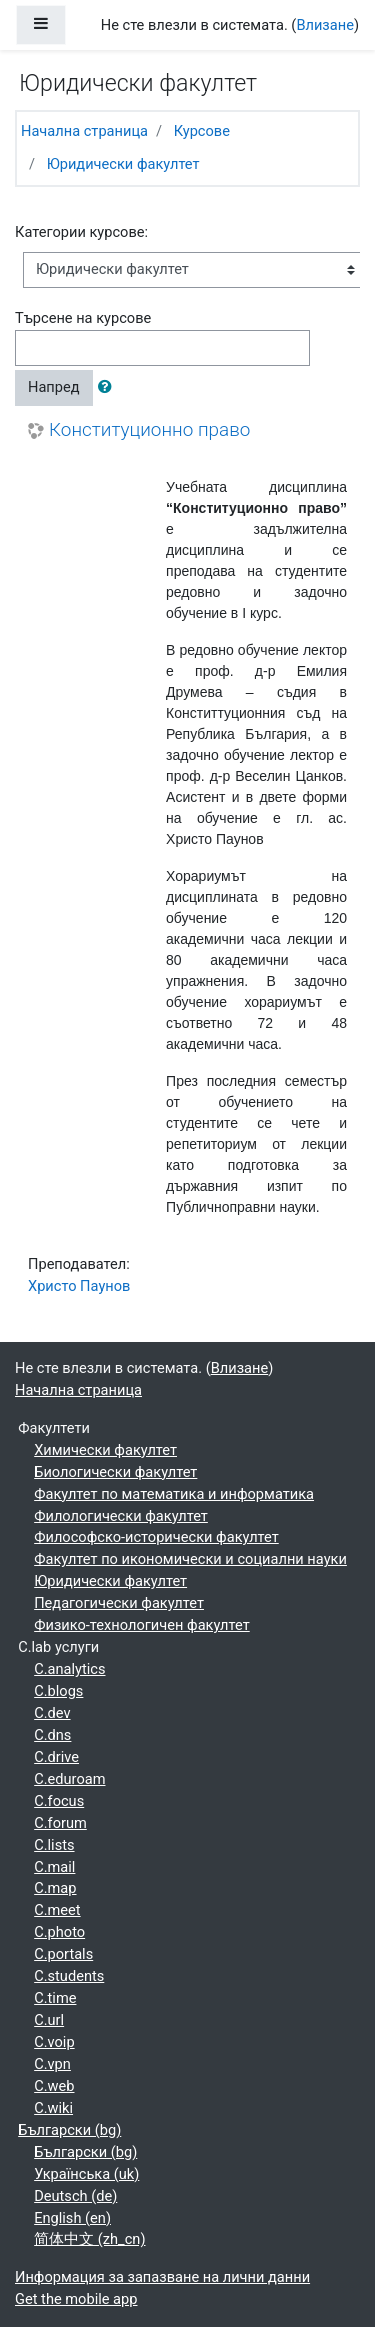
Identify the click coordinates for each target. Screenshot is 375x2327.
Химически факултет (105, 1450)
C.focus (59, 1801)
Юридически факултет (123, 164)
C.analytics (69, 1669)
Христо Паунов (79, 1286)
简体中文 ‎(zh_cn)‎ (89, 2239)
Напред (54, 387)
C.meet (57, 1910)
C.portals (63, 1954)
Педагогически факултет (119, 1603)
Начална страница (84, 131)
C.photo (59, 1932)
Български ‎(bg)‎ (69, 2130)
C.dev (52, 1713)
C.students (69, 1976)
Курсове (202, 131)
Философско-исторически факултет (156, 1537)
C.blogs (58, 1691)
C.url (49, 2020)
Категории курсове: (81, 232)
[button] (109, 388)
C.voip (54, 2042)
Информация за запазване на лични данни (162, 2277)
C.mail (54, 1867)
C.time (55, 1998)
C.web (54, 2086)
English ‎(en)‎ (72, 2218)
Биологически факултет (115, 1472)
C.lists (54, 1845)
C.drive (56, 1757)
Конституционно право (149, 430)
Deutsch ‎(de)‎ (75, 2196)
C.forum (60, 1823)
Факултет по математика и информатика (174, 1494)
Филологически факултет (121, 1516)
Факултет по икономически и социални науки (190, 1559)
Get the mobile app (76, 2299)
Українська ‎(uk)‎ (86, 2174)
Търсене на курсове (83, 318)
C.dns (52, 1735)
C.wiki (53, 2108)
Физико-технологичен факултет (142, 1625)
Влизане (325, 25)
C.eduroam (69, 1779)
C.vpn (52, 2064)
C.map (55, 1888)
